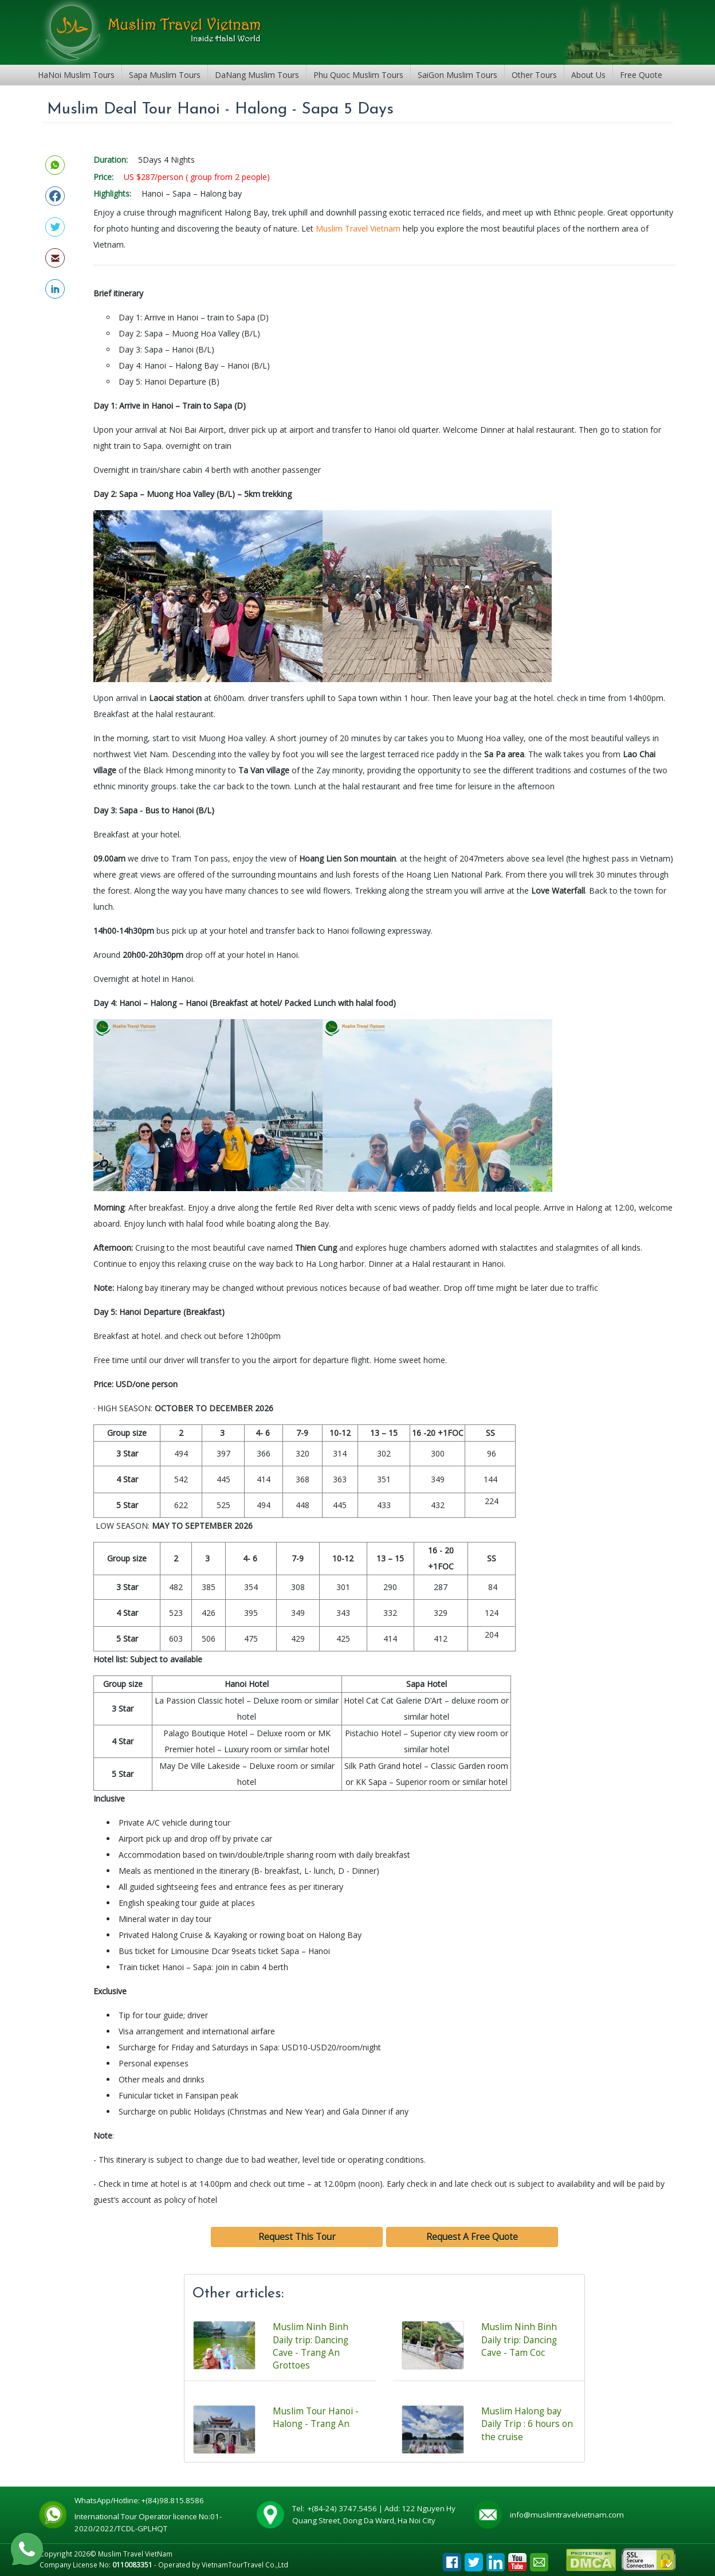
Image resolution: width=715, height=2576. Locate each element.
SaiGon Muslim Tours (457, 74)
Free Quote (641, 74)
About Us (588, 74)
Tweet (474, 2559)
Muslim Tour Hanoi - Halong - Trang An (316, 2417)
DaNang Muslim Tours (257, 74)
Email (539, 2559)
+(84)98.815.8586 (174, 2500)
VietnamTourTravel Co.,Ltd (245, 2564)
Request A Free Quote (472, 2237)
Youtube (517, 2559)
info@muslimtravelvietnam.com (567, 2515)
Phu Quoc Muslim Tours (358, 74)
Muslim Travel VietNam (135, 2553)
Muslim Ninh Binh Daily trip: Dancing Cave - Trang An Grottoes (310, 2346)
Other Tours (534, 74)
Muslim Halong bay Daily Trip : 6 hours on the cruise (527, 2424)
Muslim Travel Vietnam (358, 228)
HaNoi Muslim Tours (76, 74)
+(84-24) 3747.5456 (343, 2508)
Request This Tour (297, 2237)
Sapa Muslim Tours (165, 74)
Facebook (452, 2559)
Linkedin (495, 2559)
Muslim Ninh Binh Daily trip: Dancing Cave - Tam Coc (519, 2340)
